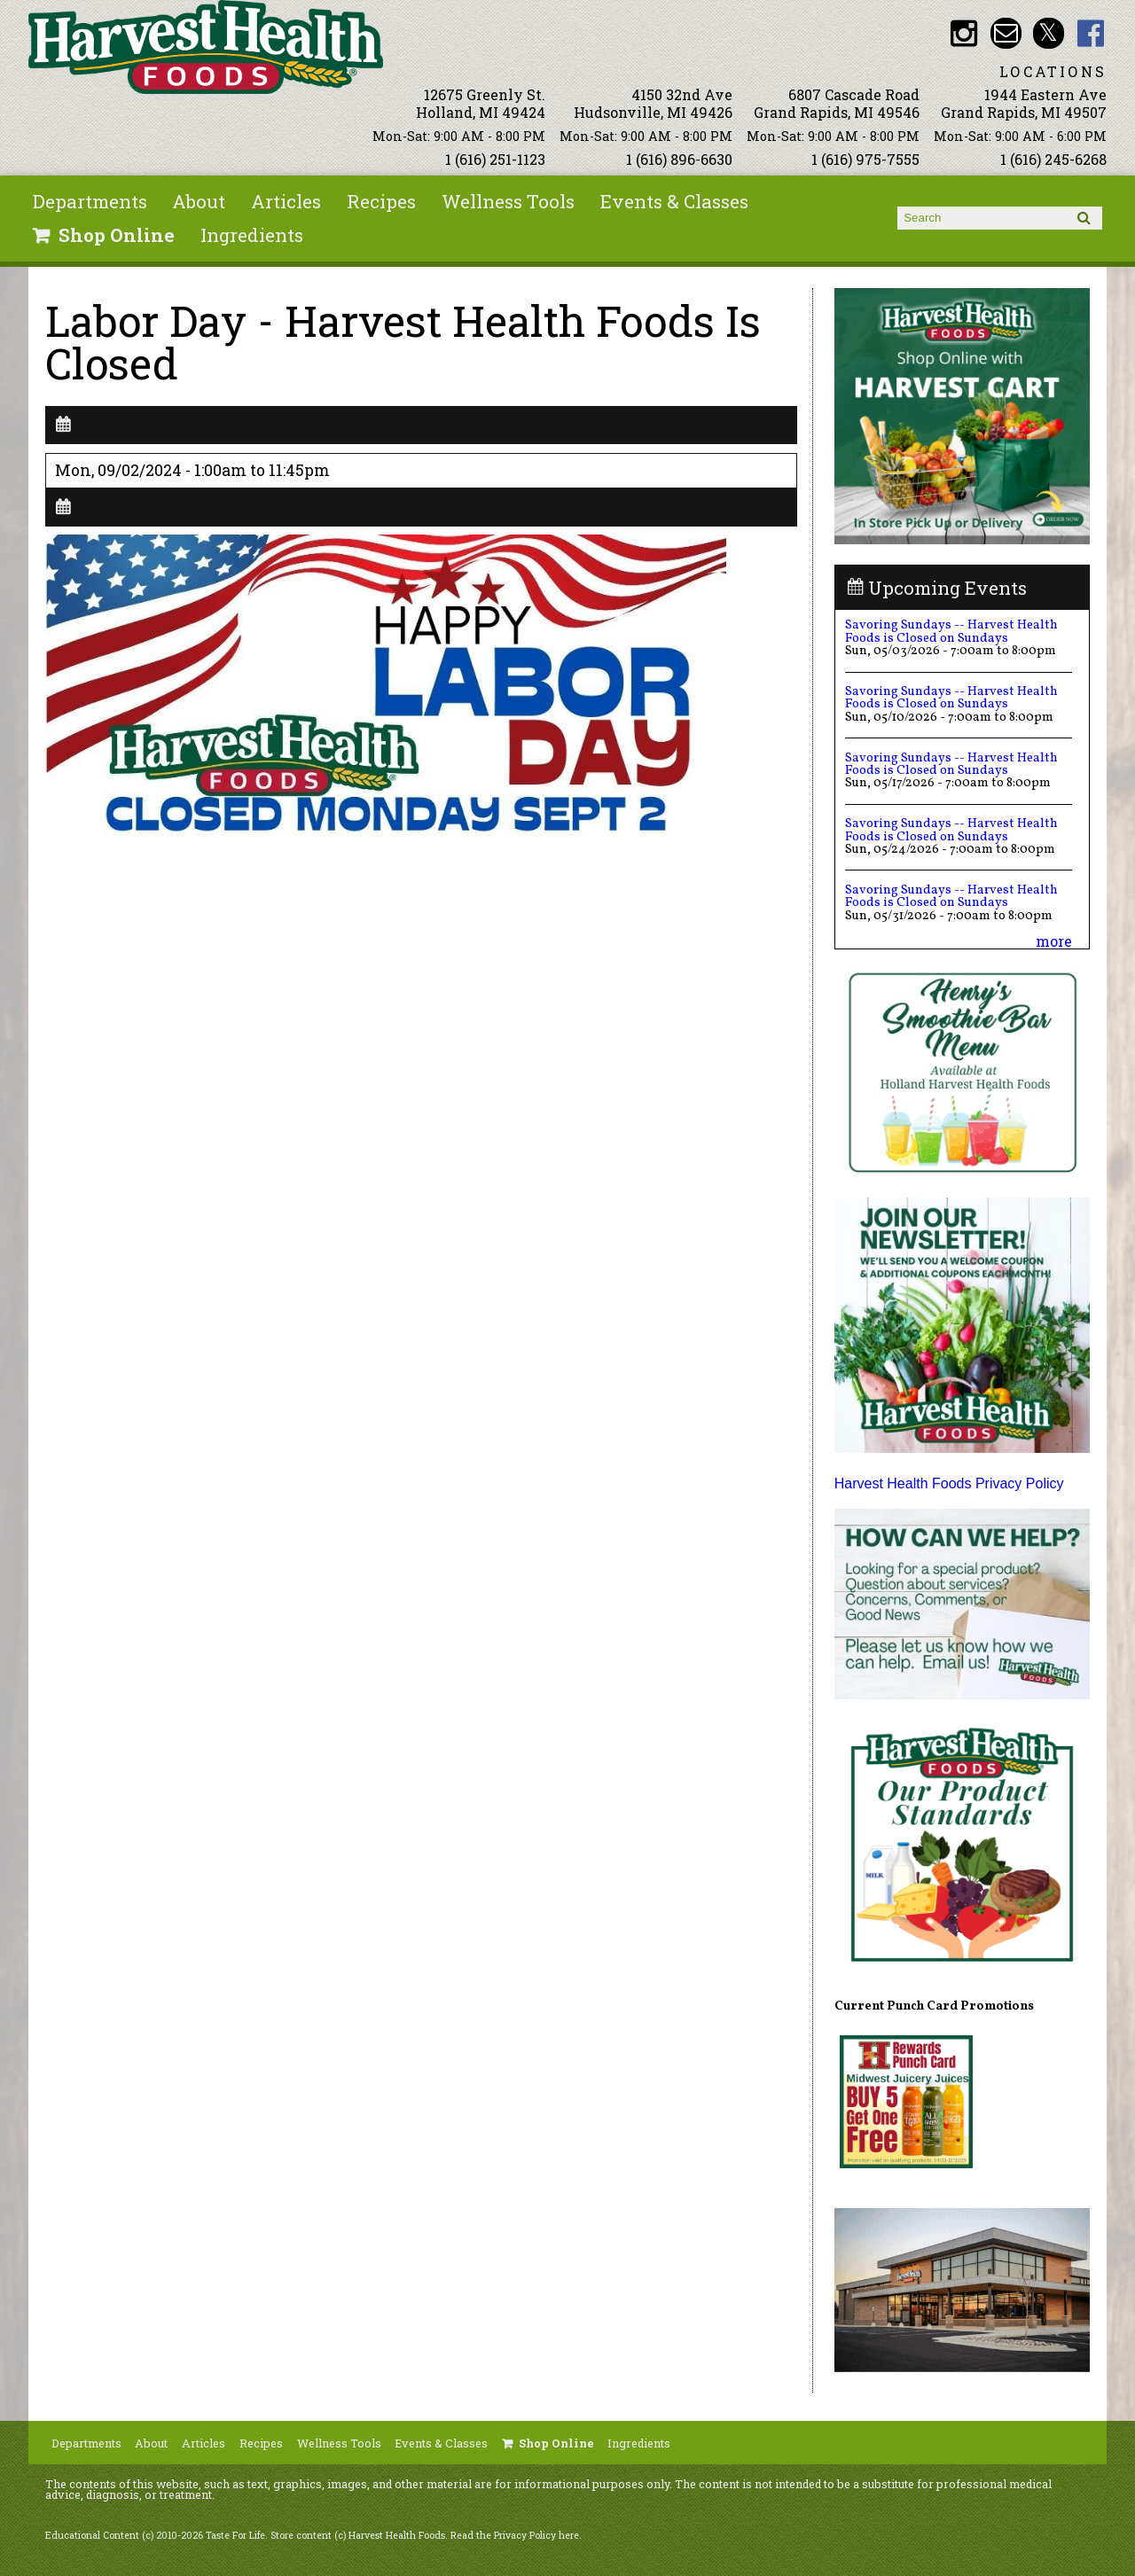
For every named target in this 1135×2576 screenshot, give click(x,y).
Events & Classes (674, 201)
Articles (286, 201)
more (1054, 941)
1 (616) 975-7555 (865, 159)
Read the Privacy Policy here (514, 2535)
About (198, 201)
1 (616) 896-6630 (679, 159)
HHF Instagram (963, 33)
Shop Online (117, 234)
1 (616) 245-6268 (1053, 159)
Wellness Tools (508, 201)
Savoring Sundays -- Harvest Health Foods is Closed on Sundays (951, 631)
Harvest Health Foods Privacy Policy (949, 1483)
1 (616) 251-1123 (495, 159)
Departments (90, 201)
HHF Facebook (1091, 33)
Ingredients (251, 234)
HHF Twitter (1048, 33)
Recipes (381, 201)
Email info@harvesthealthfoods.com (1006, 33)
